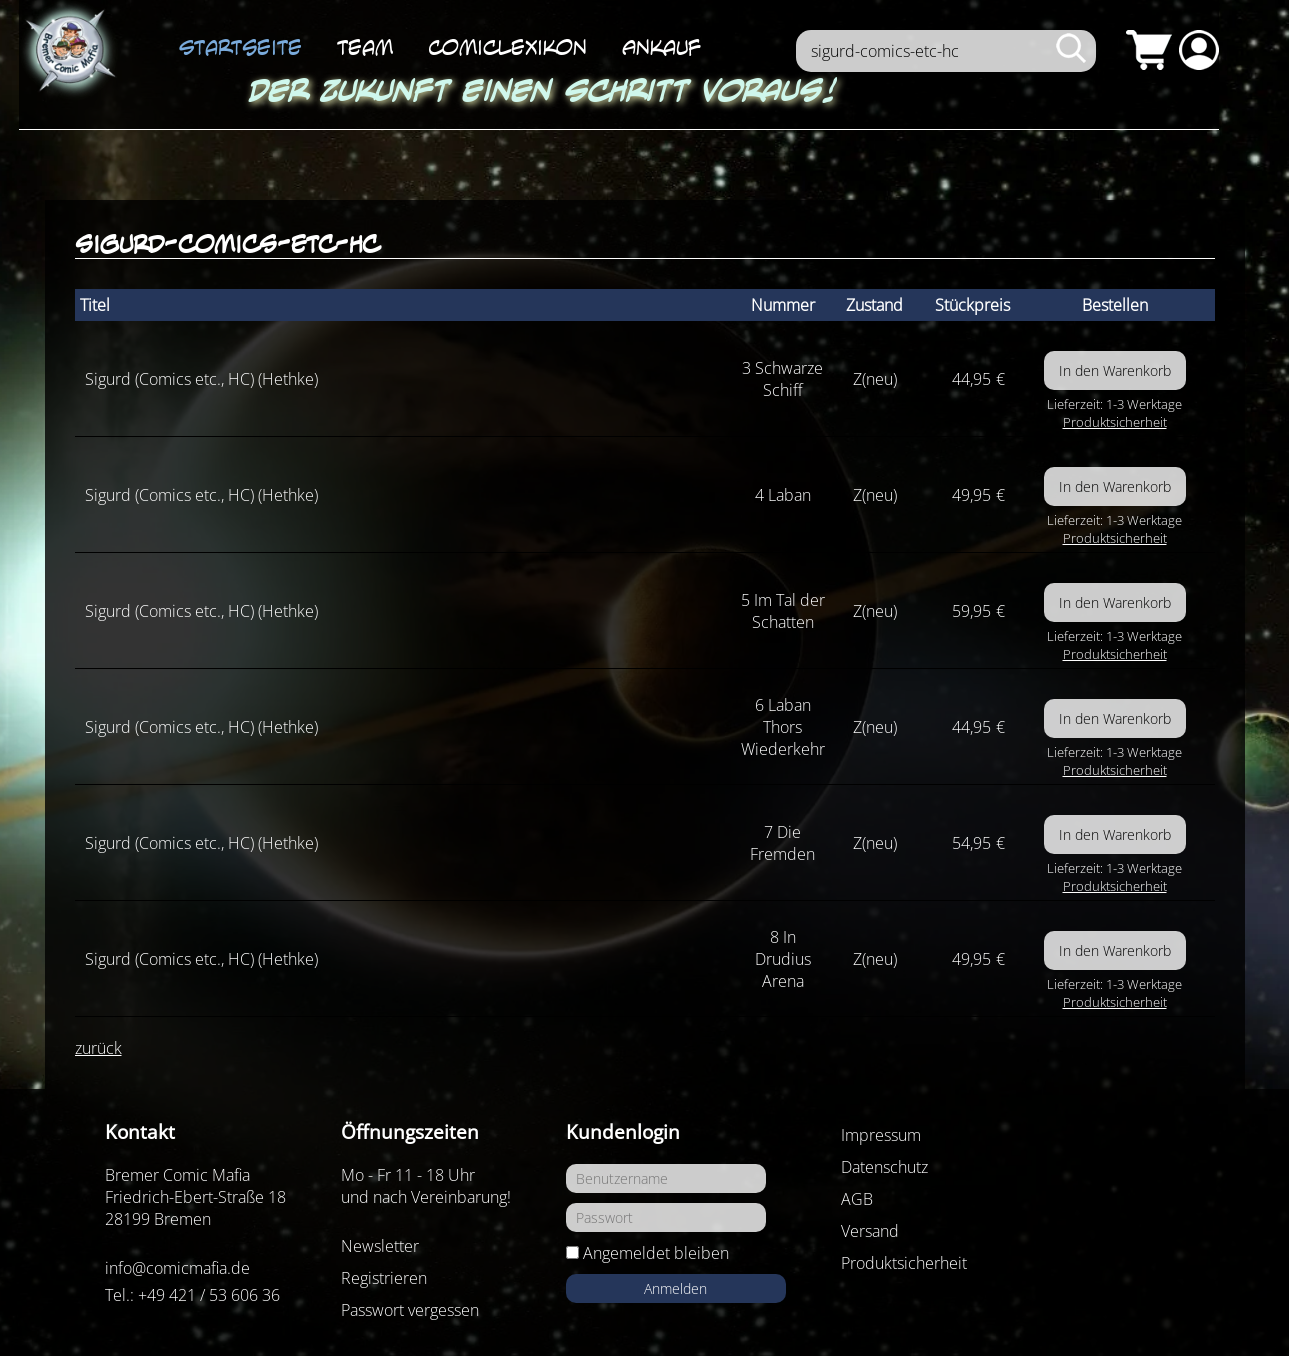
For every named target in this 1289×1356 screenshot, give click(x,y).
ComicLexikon (507, 47)
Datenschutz (884, 1167)
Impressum (881, 1135)
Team (365, 47)
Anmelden (675, 1288)
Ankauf (661, 47)
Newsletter (380, 1246)
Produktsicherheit (1115, 422)
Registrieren (384, 1278)
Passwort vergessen (410, 1310)
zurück (98, 1048)
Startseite (240, 47)
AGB (857, 1199)
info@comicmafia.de (177, 1268)
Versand (870, 1231)
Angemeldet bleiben (656, 1253)
